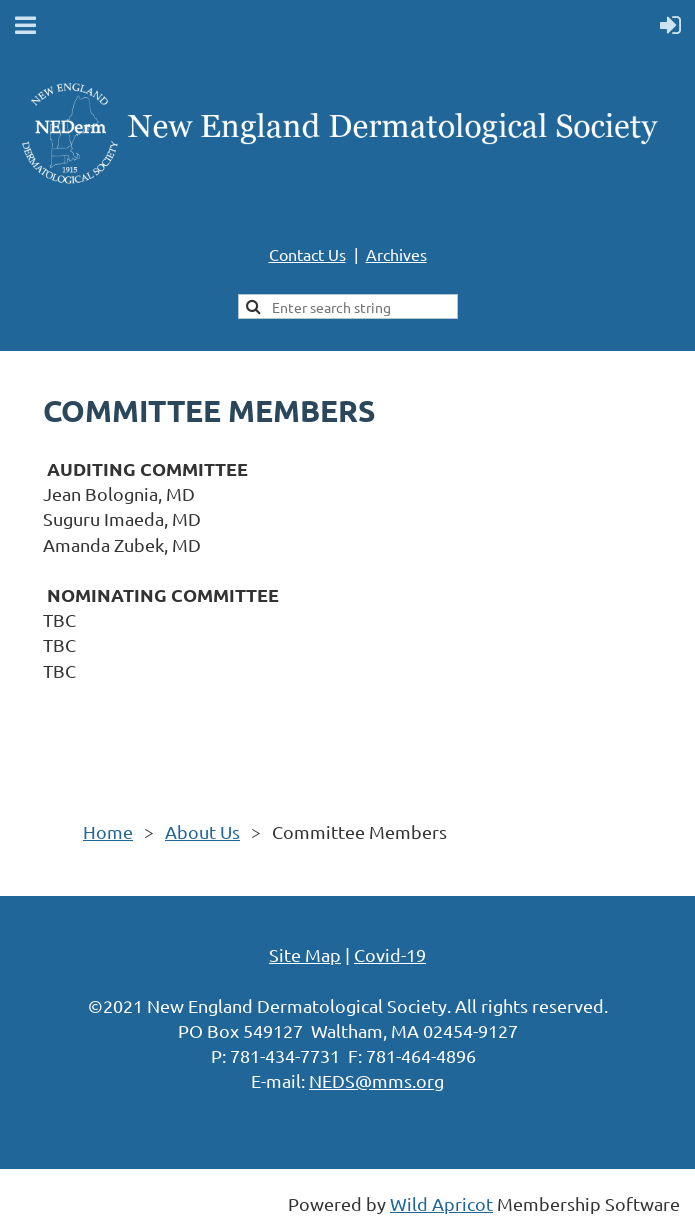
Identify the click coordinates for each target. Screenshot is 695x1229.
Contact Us (307, 254)
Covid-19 (390, 954)
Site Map (305, 954)
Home (108, 831)
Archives (396, 254)
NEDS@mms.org (376, 1080)
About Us (202, 831)
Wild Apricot (441, 1203)
